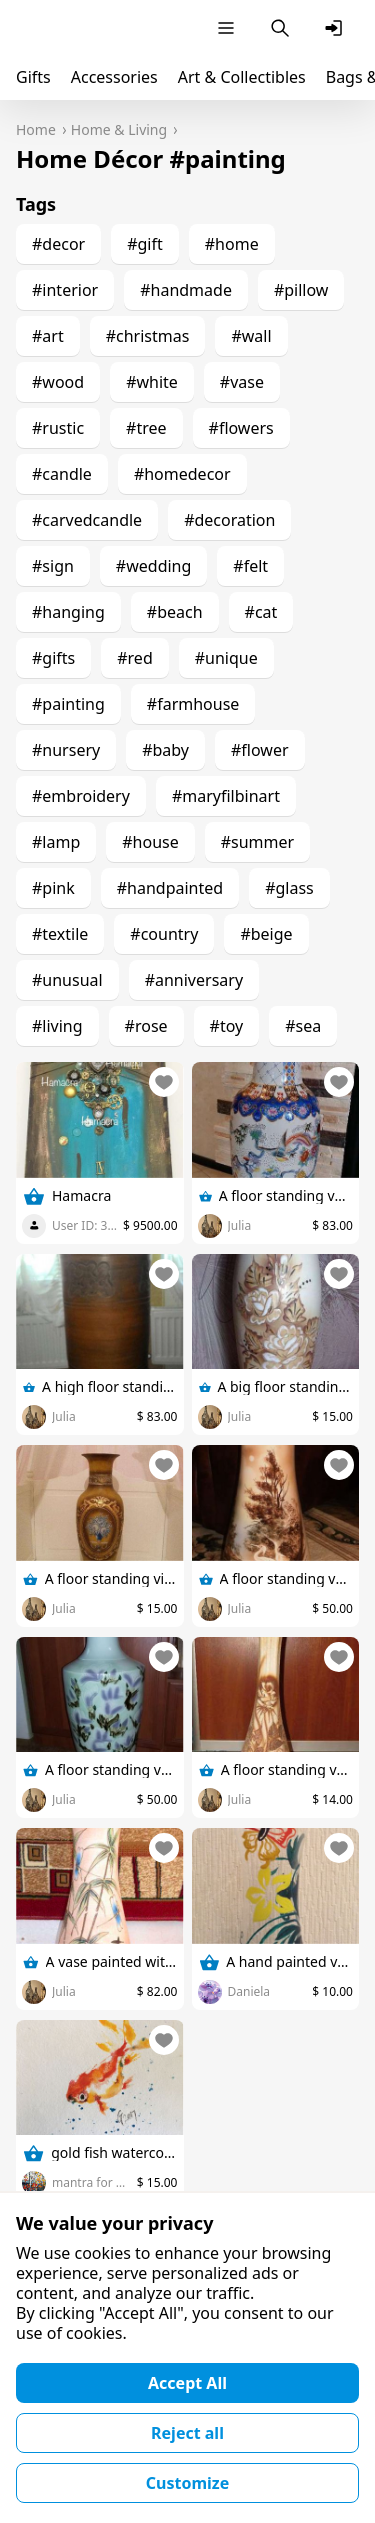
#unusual (67, 980)
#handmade (186, 290)
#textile (60, 934)
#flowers (241, 428)
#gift (145, 244)
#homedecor (182, 474)
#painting (68, 704)
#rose (146, 1026)
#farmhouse (193, 704)
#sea (303, 1026)
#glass (289, 888)
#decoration (229, 520)
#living (57, 1026)
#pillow (301, 290)
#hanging (68, 612)
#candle (62, 474)
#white (152, 382)
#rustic (58, 428)
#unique (226, 658)
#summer (257, 842)
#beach (175, 612)
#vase (242, 382)
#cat (261, 612)
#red (135, 658)
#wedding (153, 566)
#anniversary (194, 980)
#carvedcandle (87, 520)
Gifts (33, 77)
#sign (53, 566)
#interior (65, 290)
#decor (58, 244)
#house (150, 842)
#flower (260, 750)
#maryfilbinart (226, 796)
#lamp (56, 842)
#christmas (148, 336)
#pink (53, 888)
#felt (250, 566)
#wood (58, 382)
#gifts (53, 658)
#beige (266, 934)
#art (48, 336)
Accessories (114, 77)
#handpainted (170, 888)
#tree (146, 428)
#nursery (66, 750)
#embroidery (81, 796)
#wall (251, 336)
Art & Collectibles (242, 77)
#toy (227, 1026)
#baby (165, 750)
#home (232, 244)
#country (164, 934)
